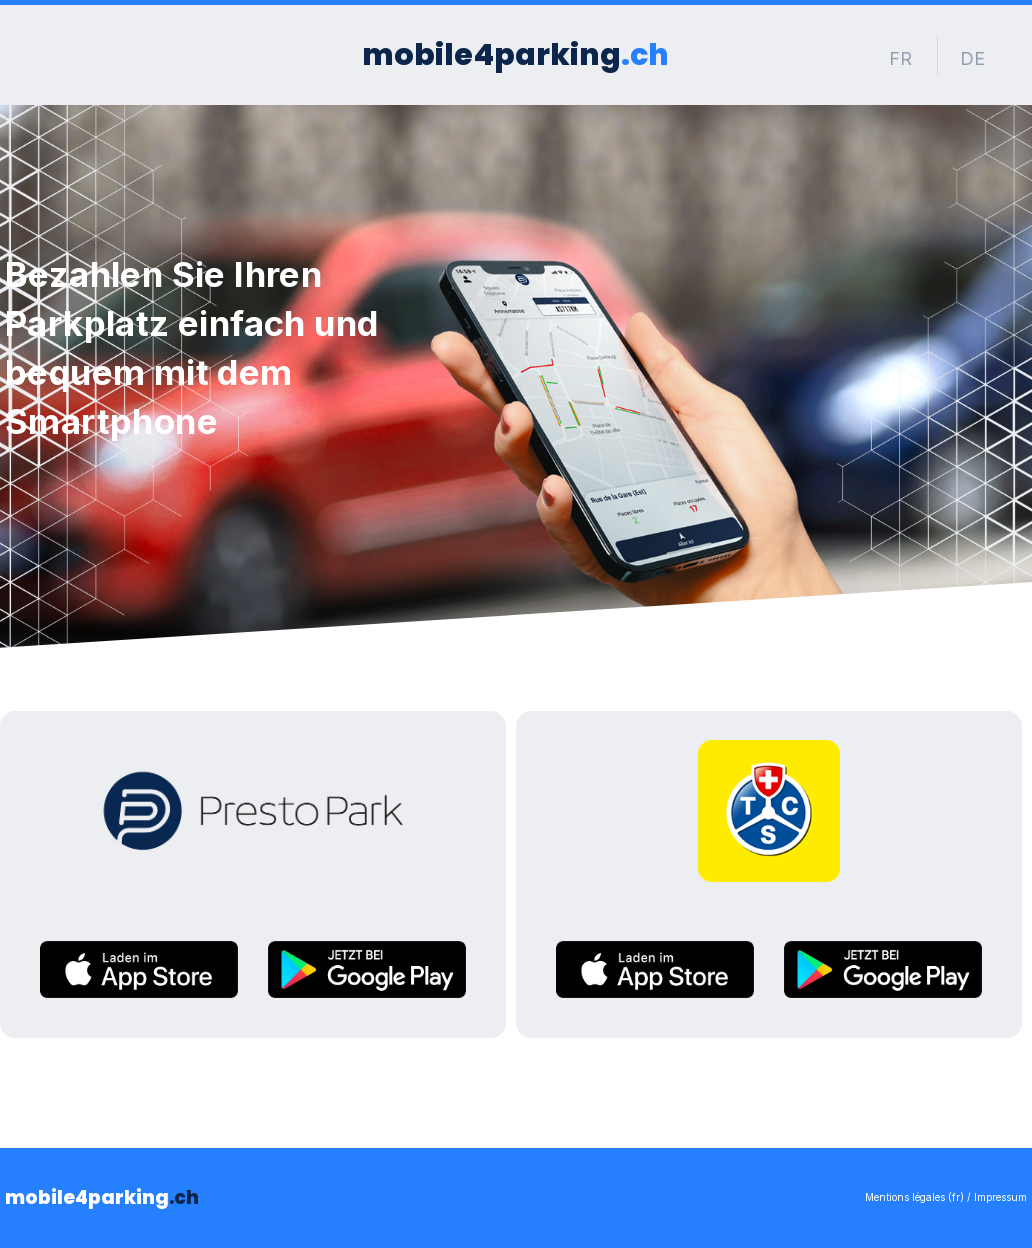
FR (900, 58)
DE (972, 58)
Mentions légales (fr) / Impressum (946, 1197)
